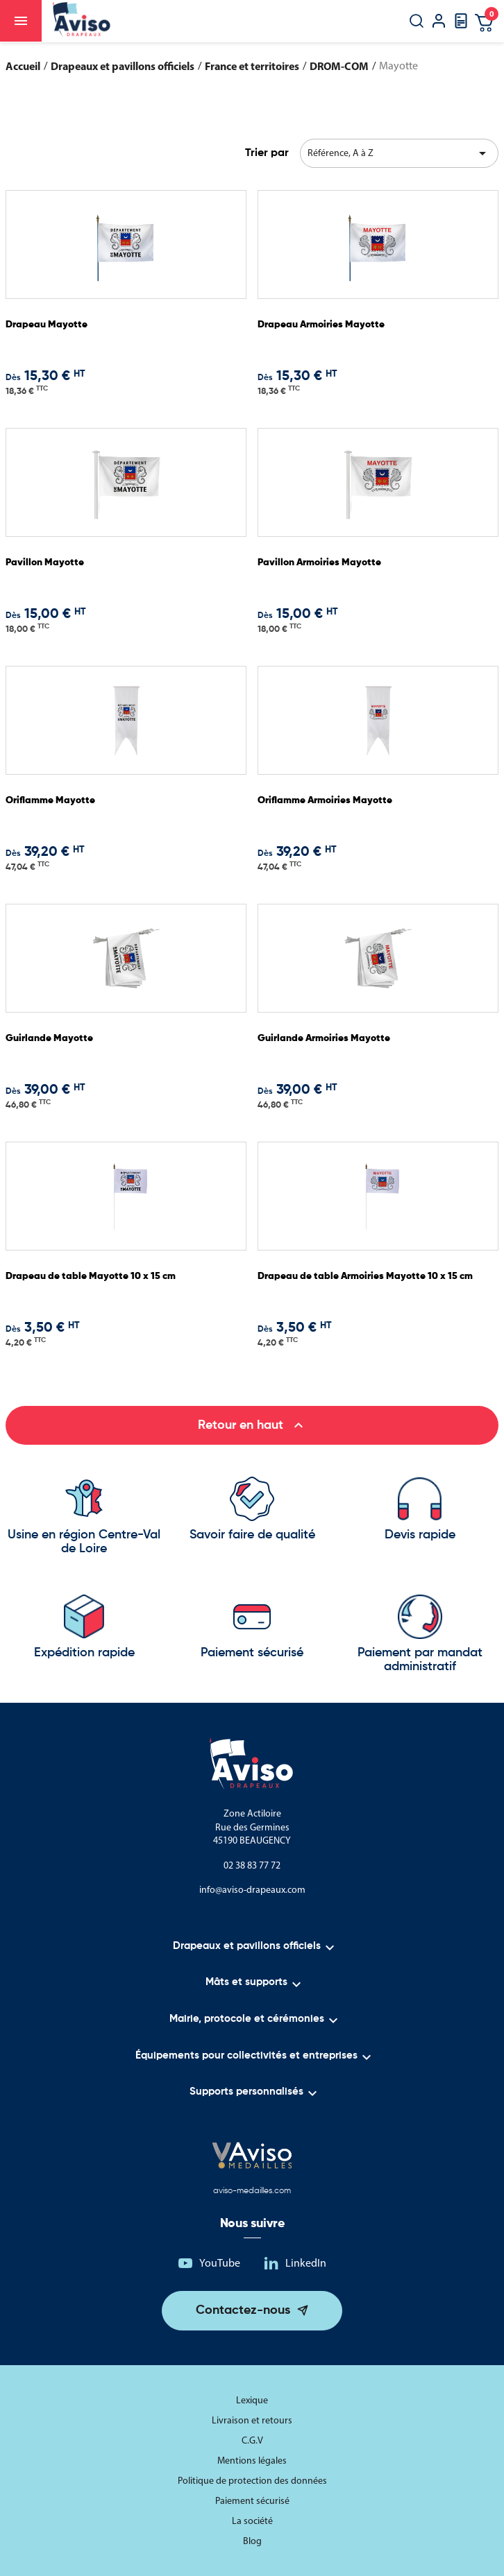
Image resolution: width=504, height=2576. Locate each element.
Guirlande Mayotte (49, 1038)
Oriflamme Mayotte (50, 800)
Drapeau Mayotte (46, 324)
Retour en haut (252, 1425)
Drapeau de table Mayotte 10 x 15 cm (91, 1276)
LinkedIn (305, 2262)
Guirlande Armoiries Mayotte (324, 1038)
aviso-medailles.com (252, 2191)
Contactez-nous (243, 2310)
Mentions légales (252, 2460)
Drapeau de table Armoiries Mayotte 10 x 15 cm (365, 1276)
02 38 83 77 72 (252, 1865)
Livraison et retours (252, 2420)
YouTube (219, 2262)
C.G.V (252, 2440)
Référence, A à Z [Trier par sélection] (400, 153)
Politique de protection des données (252, 2481)
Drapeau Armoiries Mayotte (321, 324)
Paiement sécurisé (252, 2501)
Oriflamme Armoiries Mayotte (325, 800)
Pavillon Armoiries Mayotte (319, 562)
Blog (252, 2541)
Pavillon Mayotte (45, 562)
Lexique (252, 2400)
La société (252, 2521)
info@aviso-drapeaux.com (252, 1890)
